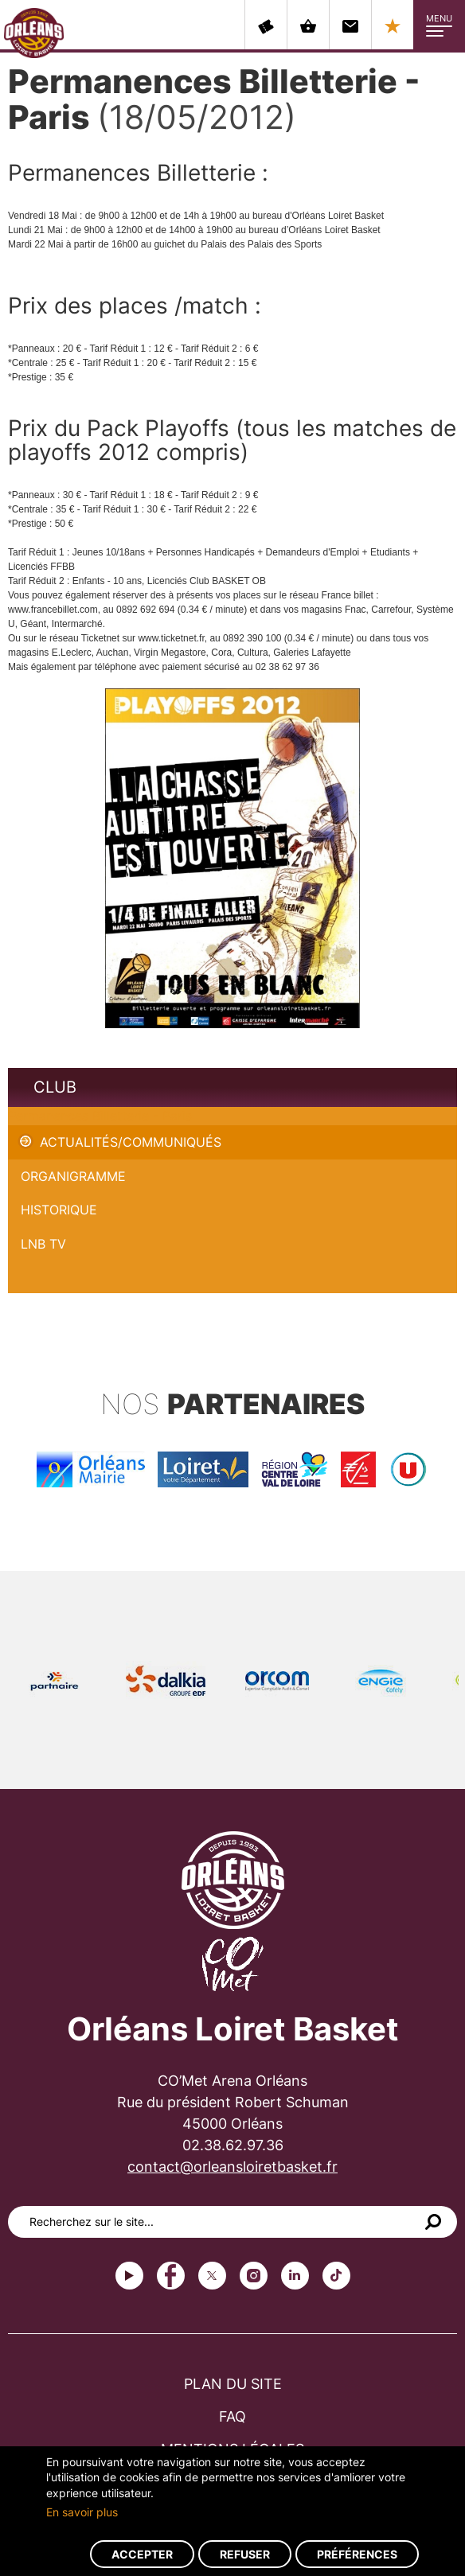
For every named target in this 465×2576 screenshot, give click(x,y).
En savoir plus (82, 2512)
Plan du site (233, 2383)
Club (54, 1087)
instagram (254, 2276)
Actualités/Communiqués (130, 1142)
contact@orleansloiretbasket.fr (232, 2166)
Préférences (357, 2554)
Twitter (212, 2276)
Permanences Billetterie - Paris (100, 1116)
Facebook (171, 2276)
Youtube (129, 2276)
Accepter (142, 2554)
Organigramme (73, 1176)
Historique (59, 1210)
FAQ (232, 2416)
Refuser (245, 2554)
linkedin (295, 2276)
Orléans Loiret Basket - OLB (34, 32)
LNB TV (43, 1244)
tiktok (336, 2276)
